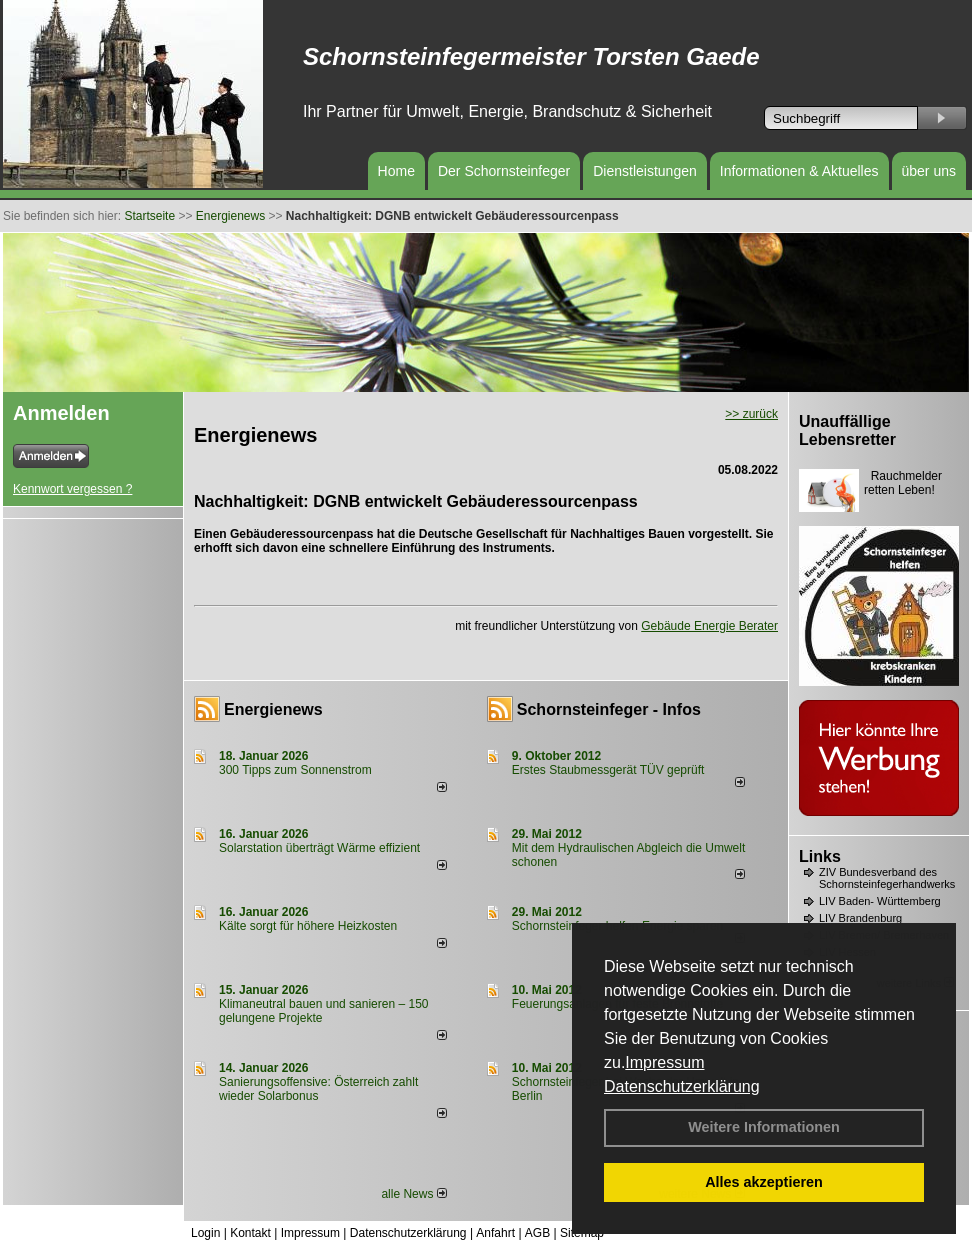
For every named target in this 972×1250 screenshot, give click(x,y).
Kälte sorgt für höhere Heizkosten (309, 926)
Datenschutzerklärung (682, 1086)
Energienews (273, 709)
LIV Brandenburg (860, 918)
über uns (929, 171)
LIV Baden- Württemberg (880, 901)
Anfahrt (495, 1233)
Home (396, 171)
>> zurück (751, 414)
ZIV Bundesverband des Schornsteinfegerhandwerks (887, 878)
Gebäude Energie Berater (709, 626)
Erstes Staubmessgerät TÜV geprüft (608, 770)
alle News (413, 1194)
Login (205, 1233)
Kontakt (250, 1233)
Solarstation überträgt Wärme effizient (319, 848)
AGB (537, 1233)
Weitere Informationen (764, 1127)
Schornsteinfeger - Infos (609, 709)
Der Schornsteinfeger (504, 171)
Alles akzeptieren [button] (764, 1182)
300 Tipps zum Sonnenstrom (295, 770)
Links (820, 856)
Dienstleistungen (645, 171)
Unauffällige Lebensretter (847, 430)
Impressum (664, 1062)
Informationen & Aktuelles (799, 171)
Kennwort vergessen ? (72, 489)
